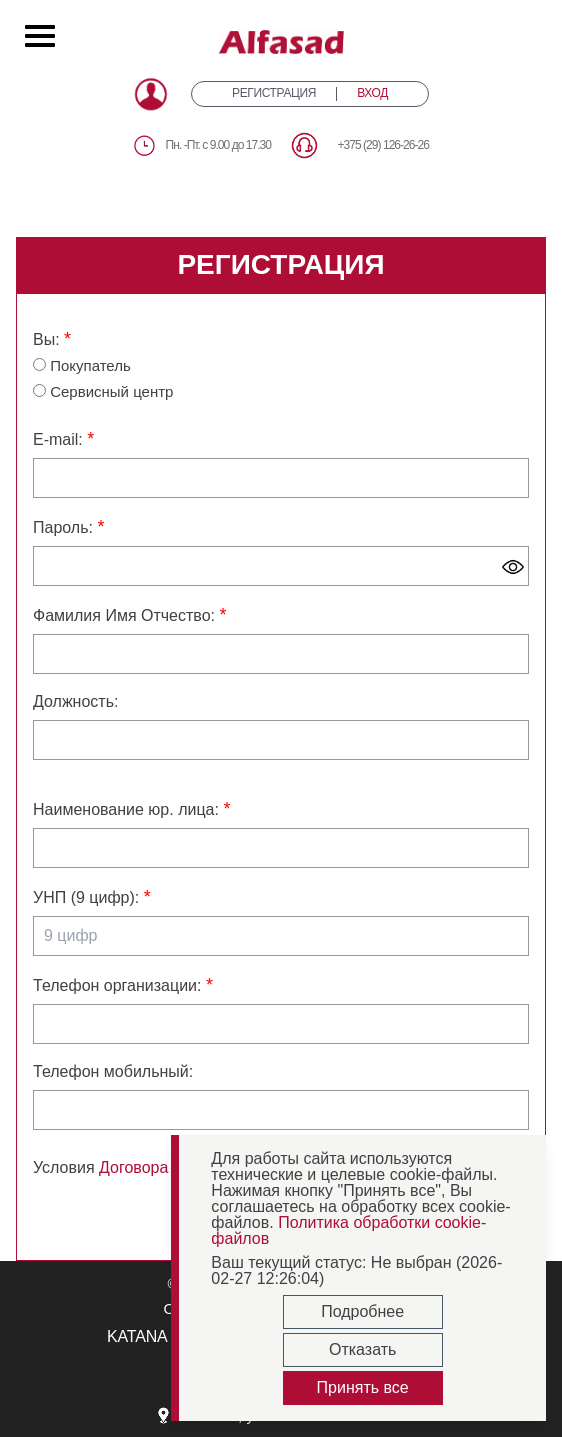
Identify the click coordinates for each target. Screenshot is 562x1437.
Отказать (362, 1349)
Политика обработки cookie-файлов (348, 1230)
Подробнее (362, 1311)
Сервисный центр (103, 391)
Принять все (363, 1387)
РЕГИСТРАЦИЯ (274, 93)
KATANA (137, 1336)
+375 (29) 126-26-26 (383, 145)
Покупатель (82, 365)
